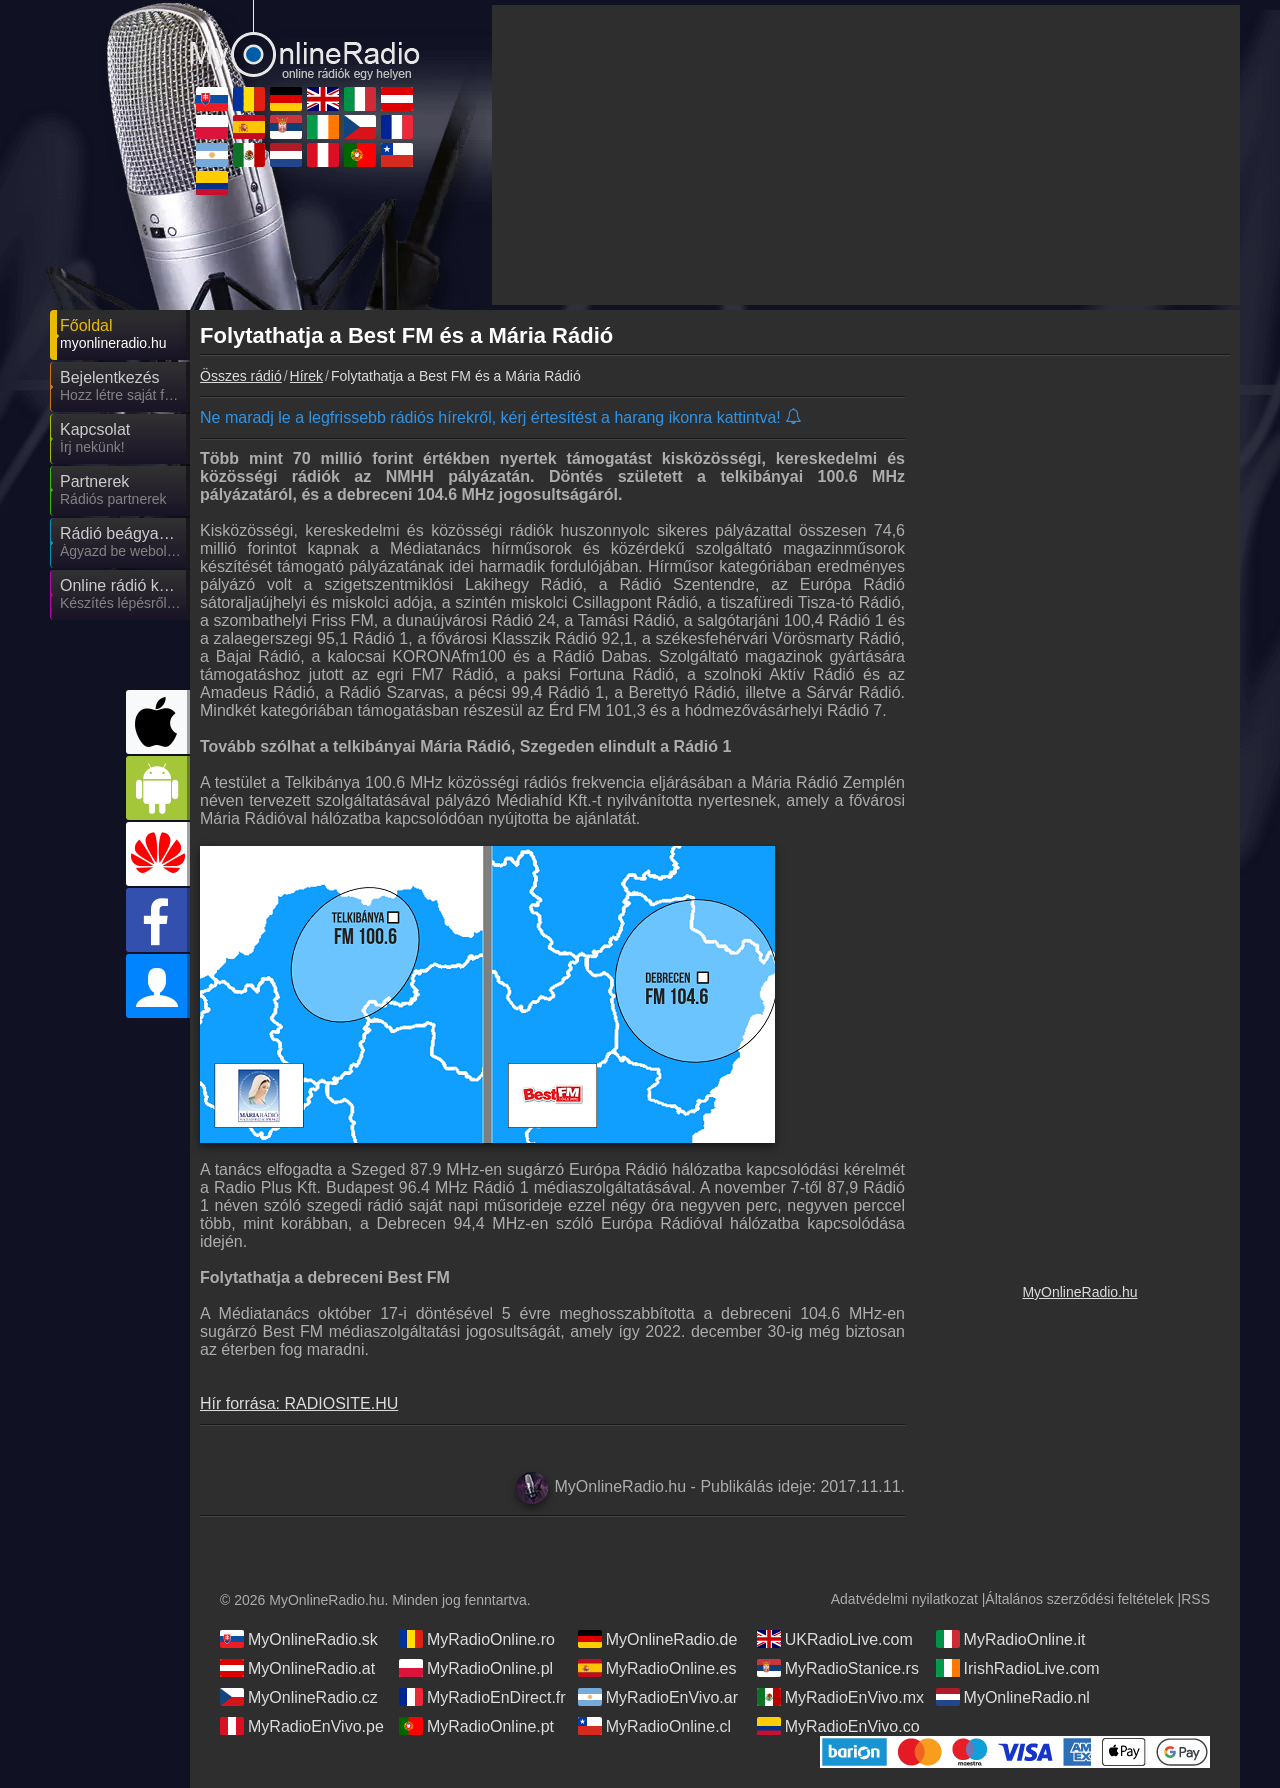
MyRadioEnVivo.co (838, 1726)
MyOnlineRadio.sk (299, 1639)
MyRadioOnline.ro (477, 1639)
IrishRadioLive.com (1018, 1668)
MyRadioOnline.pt (476, 1726)
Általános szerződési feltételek (1079, 1599)
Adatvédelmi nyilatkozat (904, 1599)
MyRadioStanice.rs (838, 1668)
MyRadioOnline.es (657, 1668)
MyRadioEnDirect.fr (482, 1697)
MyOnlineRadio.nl (1013, 1697)
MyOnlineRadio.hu (1079, 1292)
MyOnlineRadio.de (658, 1639)
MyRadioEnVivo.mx (840, 1697)
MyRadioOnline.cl (654, 1726)
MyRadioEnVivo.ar (658, 1697)
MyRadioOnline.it (1011, 1639)
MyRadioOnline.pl (476, 1668)
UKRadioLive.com (835, 1639)
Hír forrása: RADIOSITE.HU (299, 1403)
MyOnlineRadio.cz (299, 1697)
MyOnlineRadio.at (297, 1668)
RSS (1195, 1599)
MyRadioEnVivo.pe (302, 1726)
